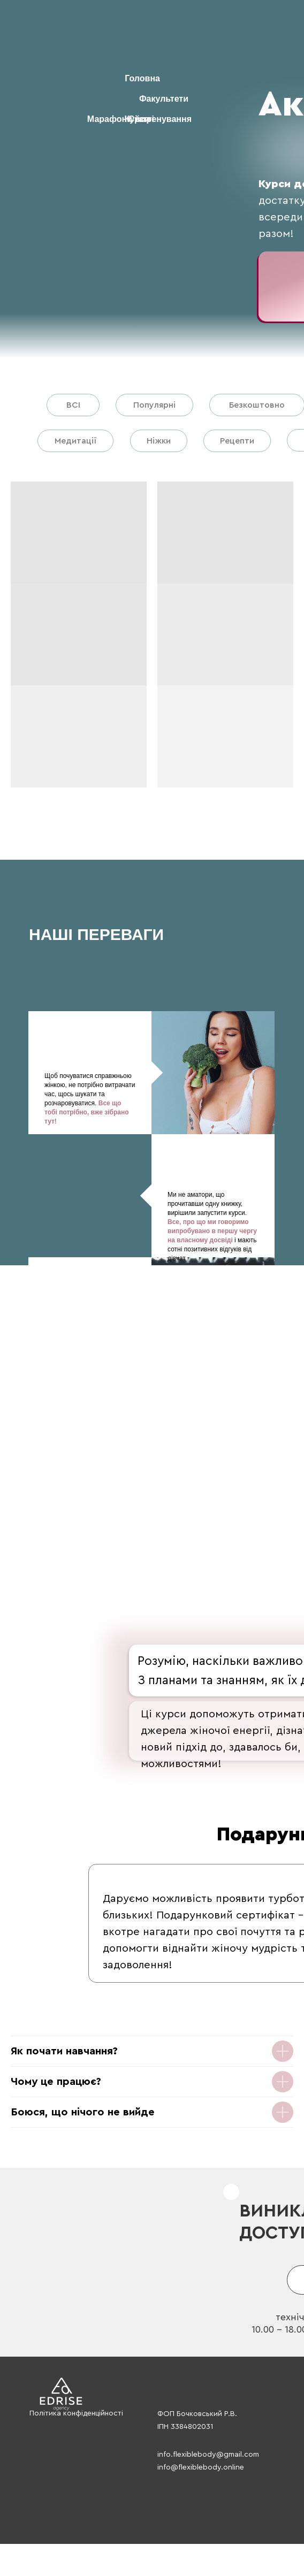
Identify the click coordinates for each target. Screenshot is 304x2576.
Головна (142, 78)
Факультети (163, 98)
